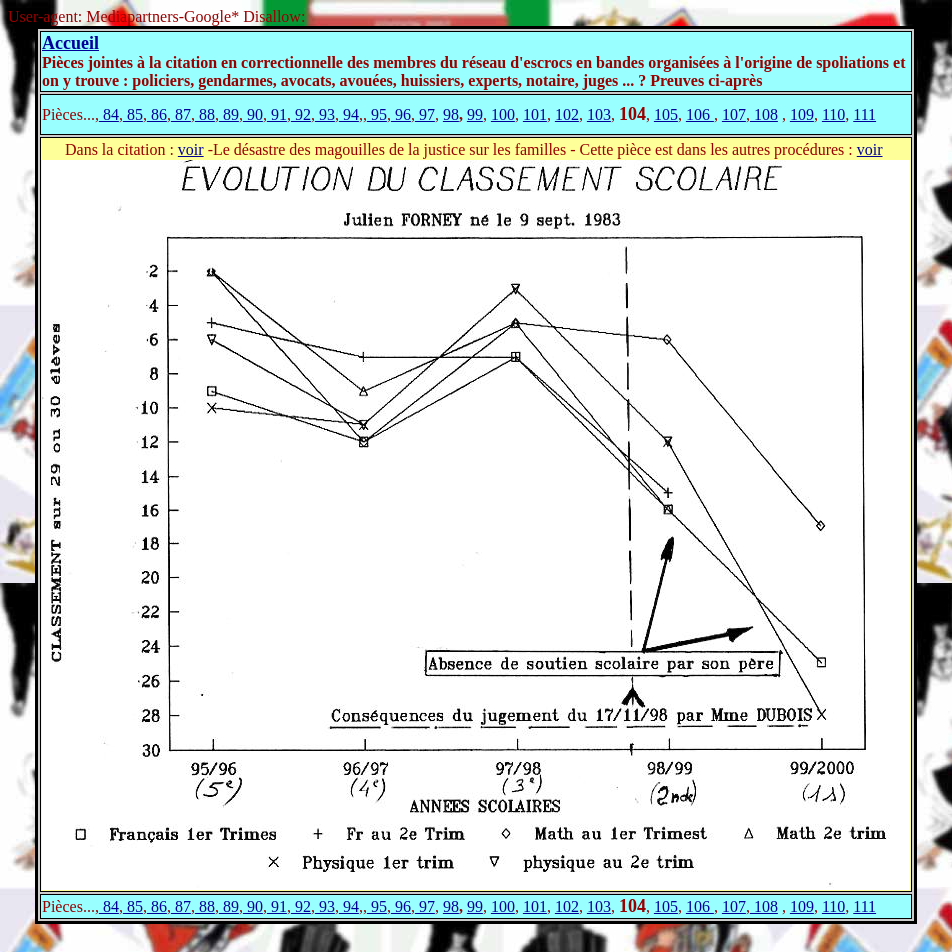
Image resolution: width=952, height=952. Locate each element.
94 (349, 114)
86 (157, 114)
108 (764, 114)
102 (567, 114)
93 (325, 114)
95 (377, 114)
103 (599, 114)
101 (535, 114)
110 (833, 114)
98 (451, 114)
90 (253, 114)
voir (191, 149)
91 (277, 114)
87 (181, 114)
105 (666, 114)
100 (503, 114)
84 (109, 114)
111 (864, 114)
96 (401, 114)
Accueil (70, 43)
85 (133, 114)
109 (802, 114)
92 (301, 114)
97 (425, 114)
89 (229, 114)
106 (700, 114)
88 (205, 114)
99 (475, 114)
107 (734, 114)
